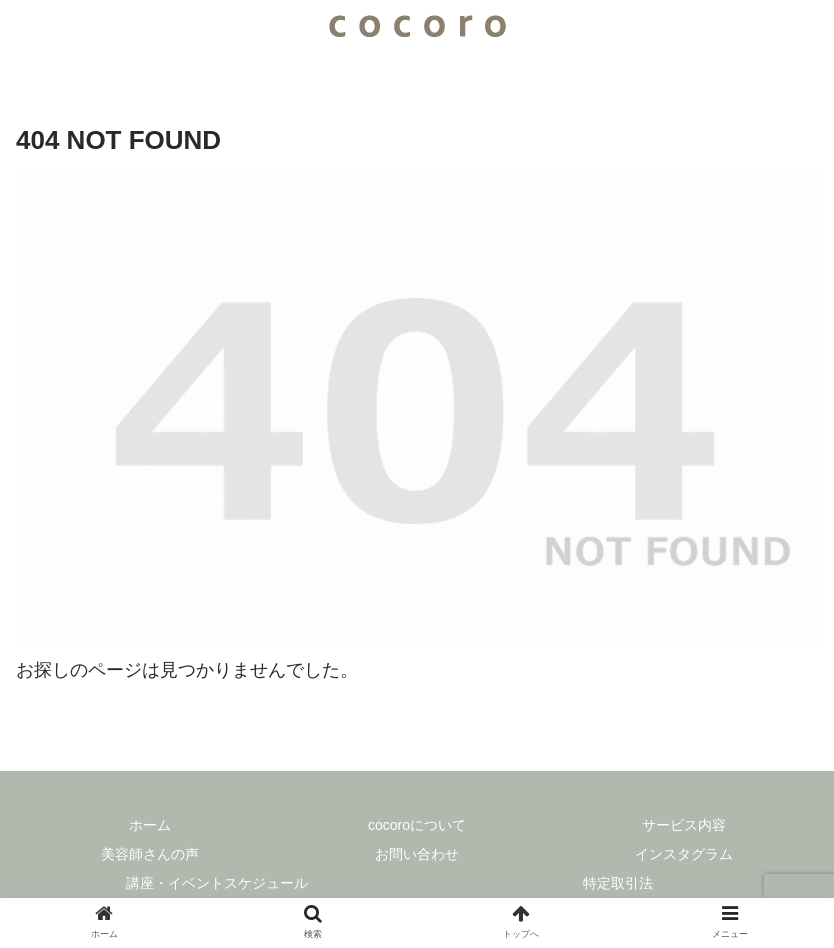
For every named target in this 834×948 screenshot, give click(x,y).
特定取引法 (618, 883)
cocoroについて (417, 825)
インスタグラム (684, 854)
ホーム (150, 825)
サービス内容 (684, 825)
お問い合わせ (417, 854)
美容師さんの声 (150, 854)
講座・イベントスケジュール (217, 883)
